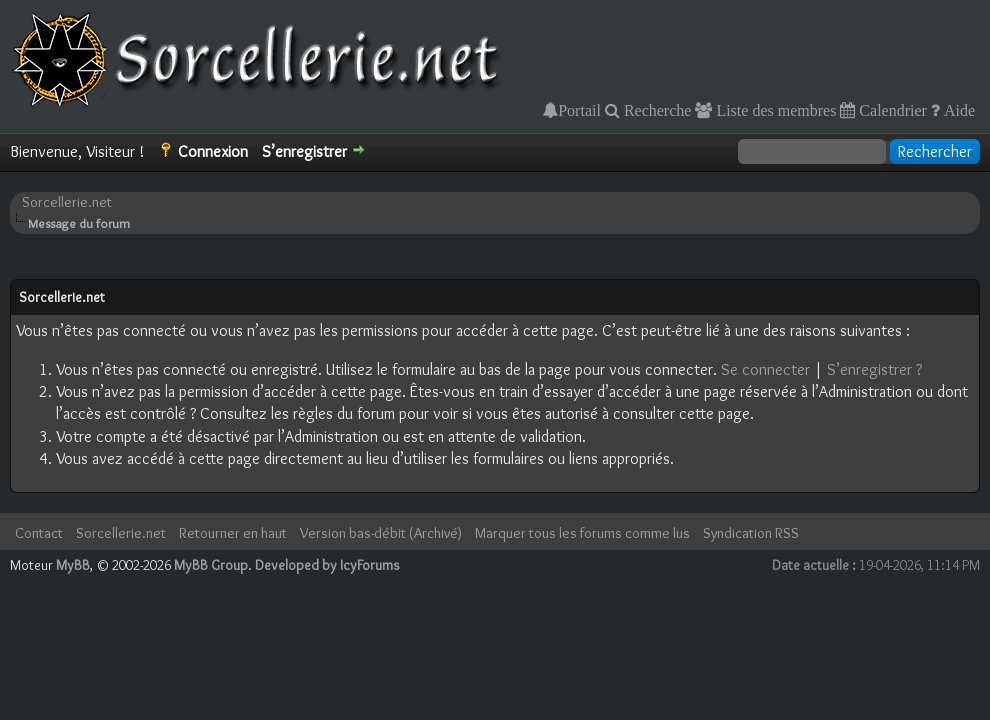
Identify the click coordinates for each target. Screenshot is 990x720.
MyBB (73, 565)
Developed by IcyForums (327, 565)
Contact (39, 533)
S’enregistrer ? (874, 369)
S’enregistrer (304, 151)
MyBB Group (211, 565)
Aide (957, 110)
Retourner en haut (233, 533)
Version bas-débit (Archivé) (381, 533)
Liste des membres (774, 110)
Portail (579, 110)
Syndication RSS (751, 533)
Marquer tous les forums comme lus (582, 533)
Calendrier (891, 110)
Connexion (213, 151)
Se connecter (765, 369)
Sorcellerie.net (67, 202)
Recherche (656, 110)
